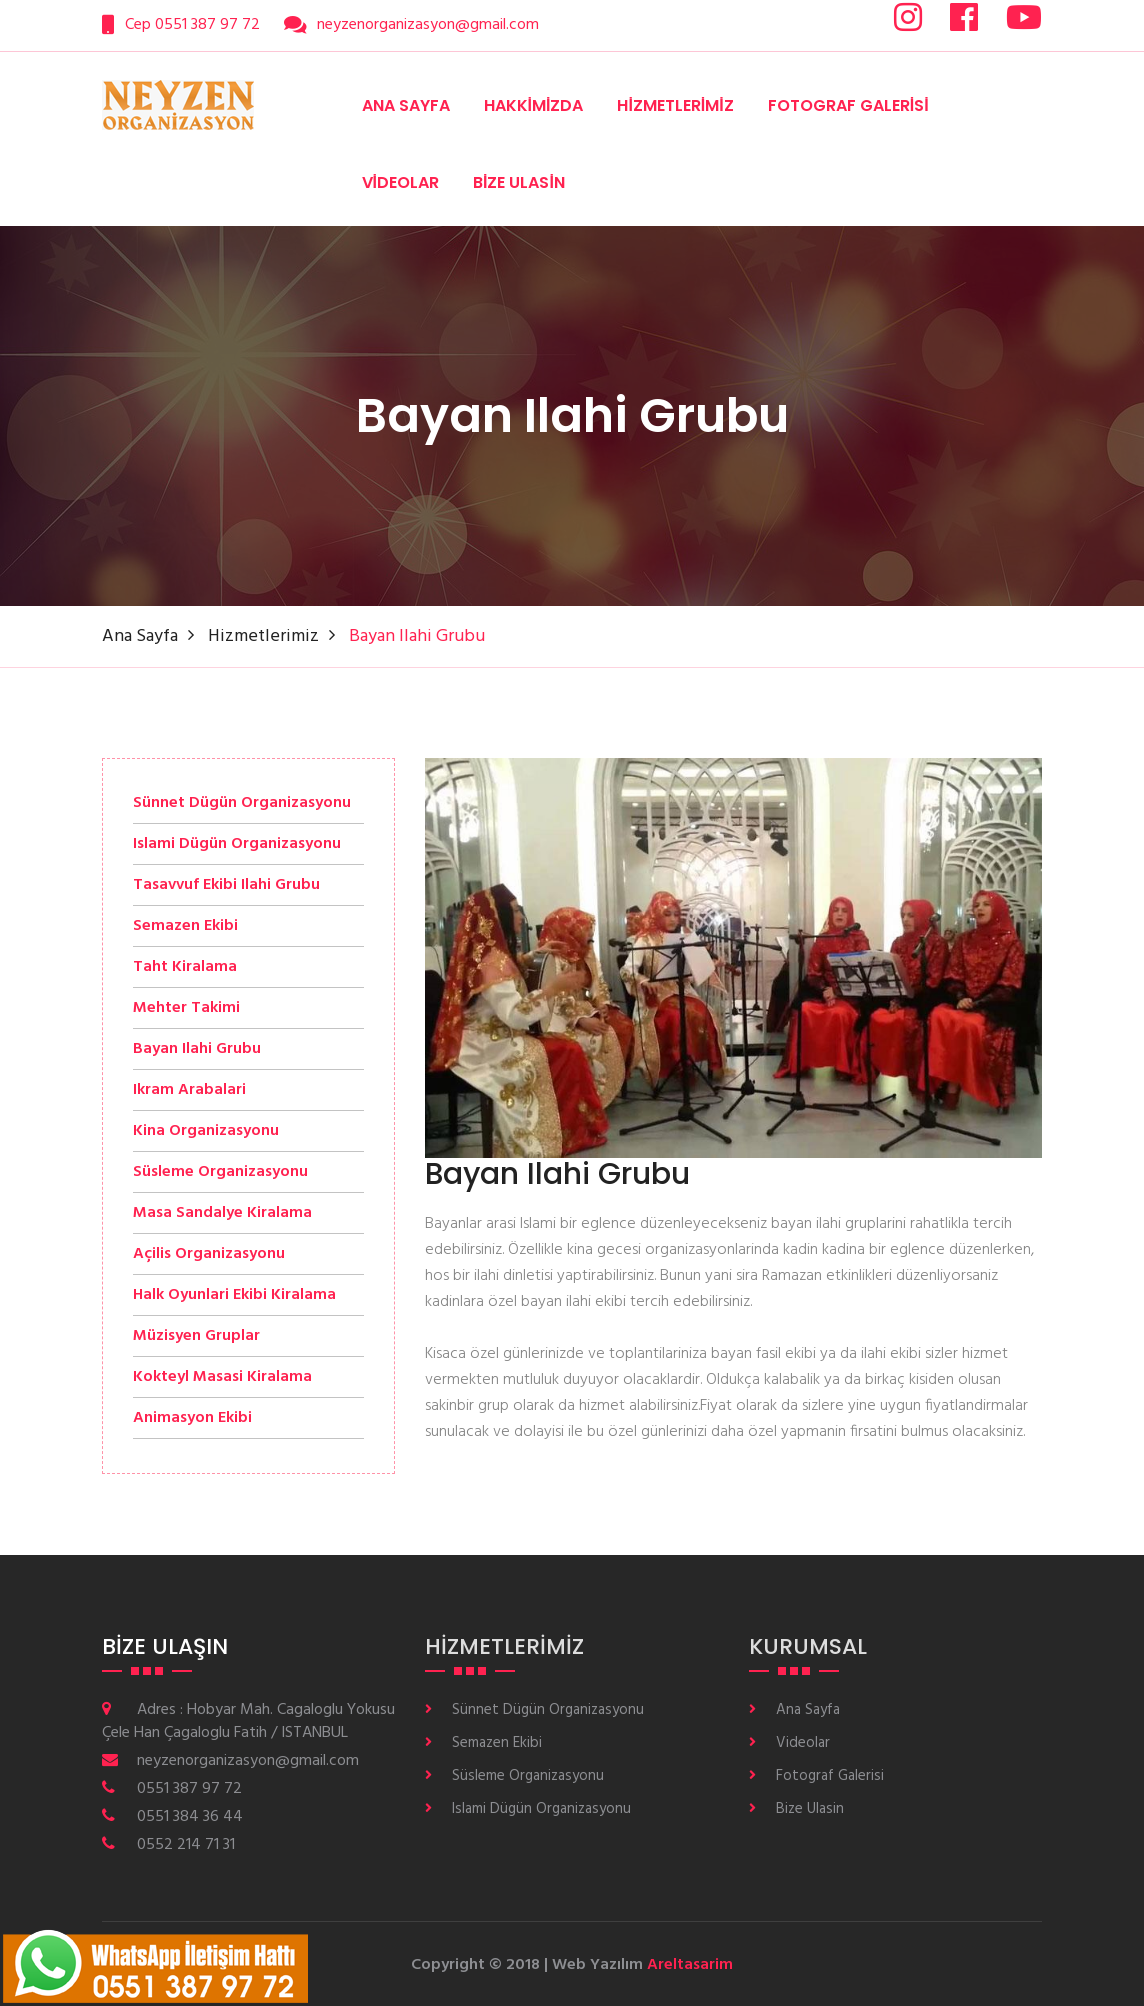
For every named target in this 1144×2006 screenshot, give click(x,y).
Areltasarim (690, 1965)
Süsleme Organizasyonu (528, 1776)
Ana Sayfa (406, 105)
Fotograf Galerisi (848, 105)
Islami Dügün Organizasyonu (541, 1809)
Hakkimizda (534, 105)
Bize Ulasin (519, 182)
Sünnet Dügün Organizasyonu (548, 1710)
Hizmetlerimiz (675, 105)
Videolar (400, 182)
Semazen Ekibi (497, 1743)
